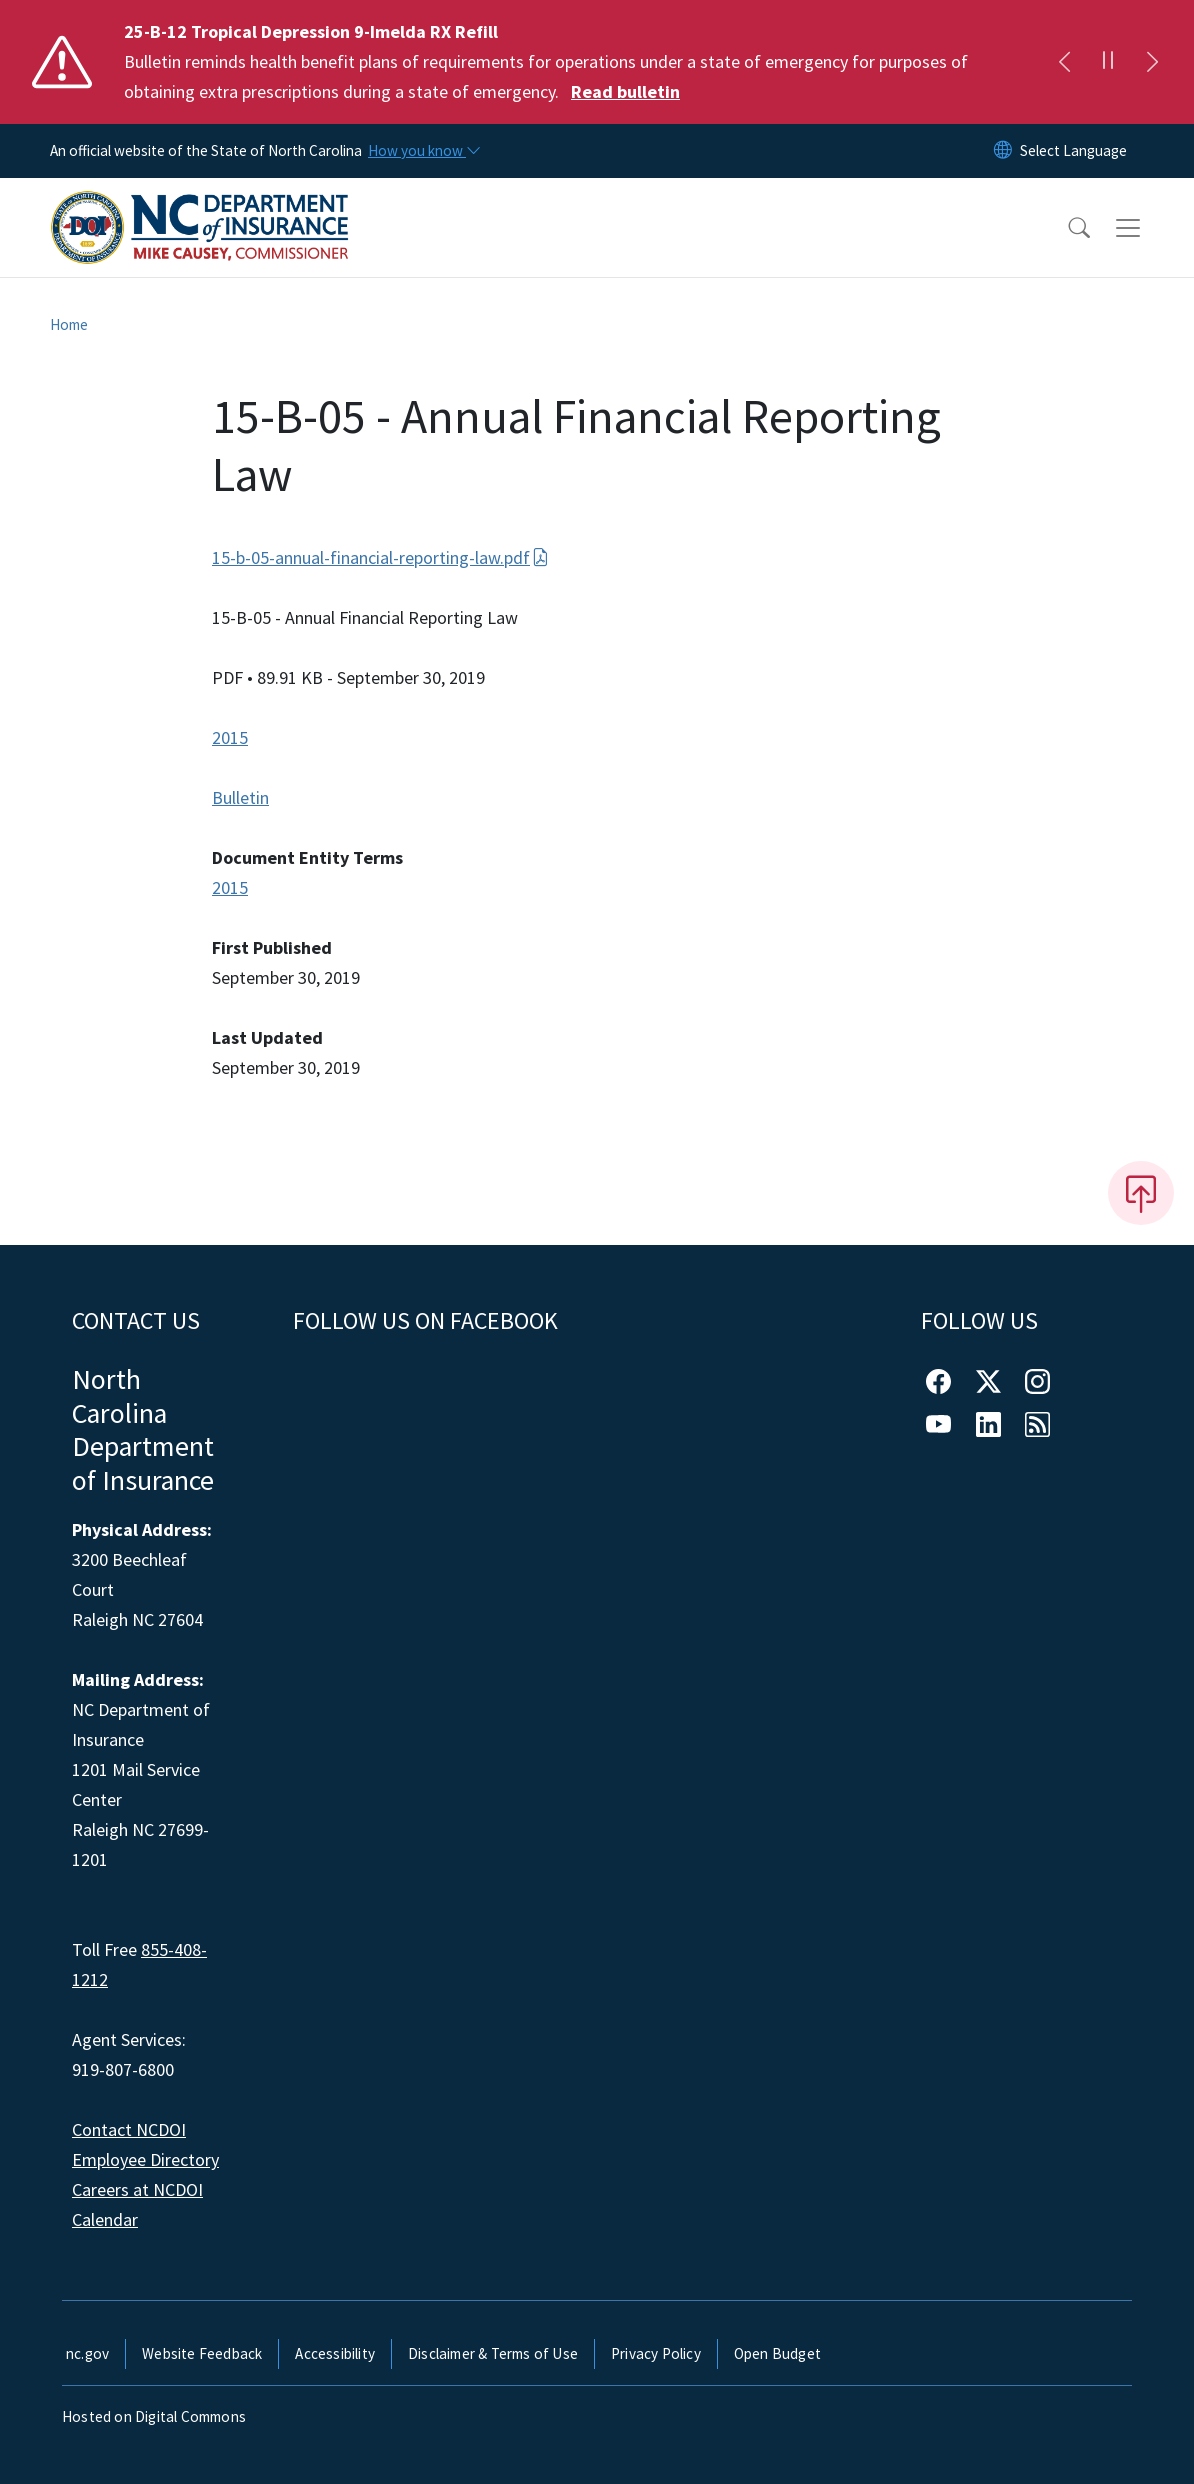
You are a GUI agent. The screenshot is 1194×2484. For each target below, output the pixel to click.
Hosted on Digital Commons (154, 2416)
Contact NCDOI (129, 2129)
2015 (230, 737)
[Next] (1152, 62)
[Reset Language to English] (1003, 151)
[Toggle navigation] (1147, 228)
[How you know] (423, 151)
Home (69, 324)
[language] (1073, 151)
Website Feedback (202, 2353)
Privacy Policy (656, 2353)
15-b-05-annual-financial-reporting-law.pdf (380, 557)
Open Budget (777, 2353)
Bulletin (240, 797)
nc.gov (87, 2353)
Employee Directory (145, 2159)
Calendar (105, 2219)
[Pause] (1108, 62)
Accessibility (335, 2353)
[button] (1066, 228)
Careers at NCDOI (137, 2189)
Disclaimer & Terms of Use (493, 2353)
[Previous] (1064, 62)
